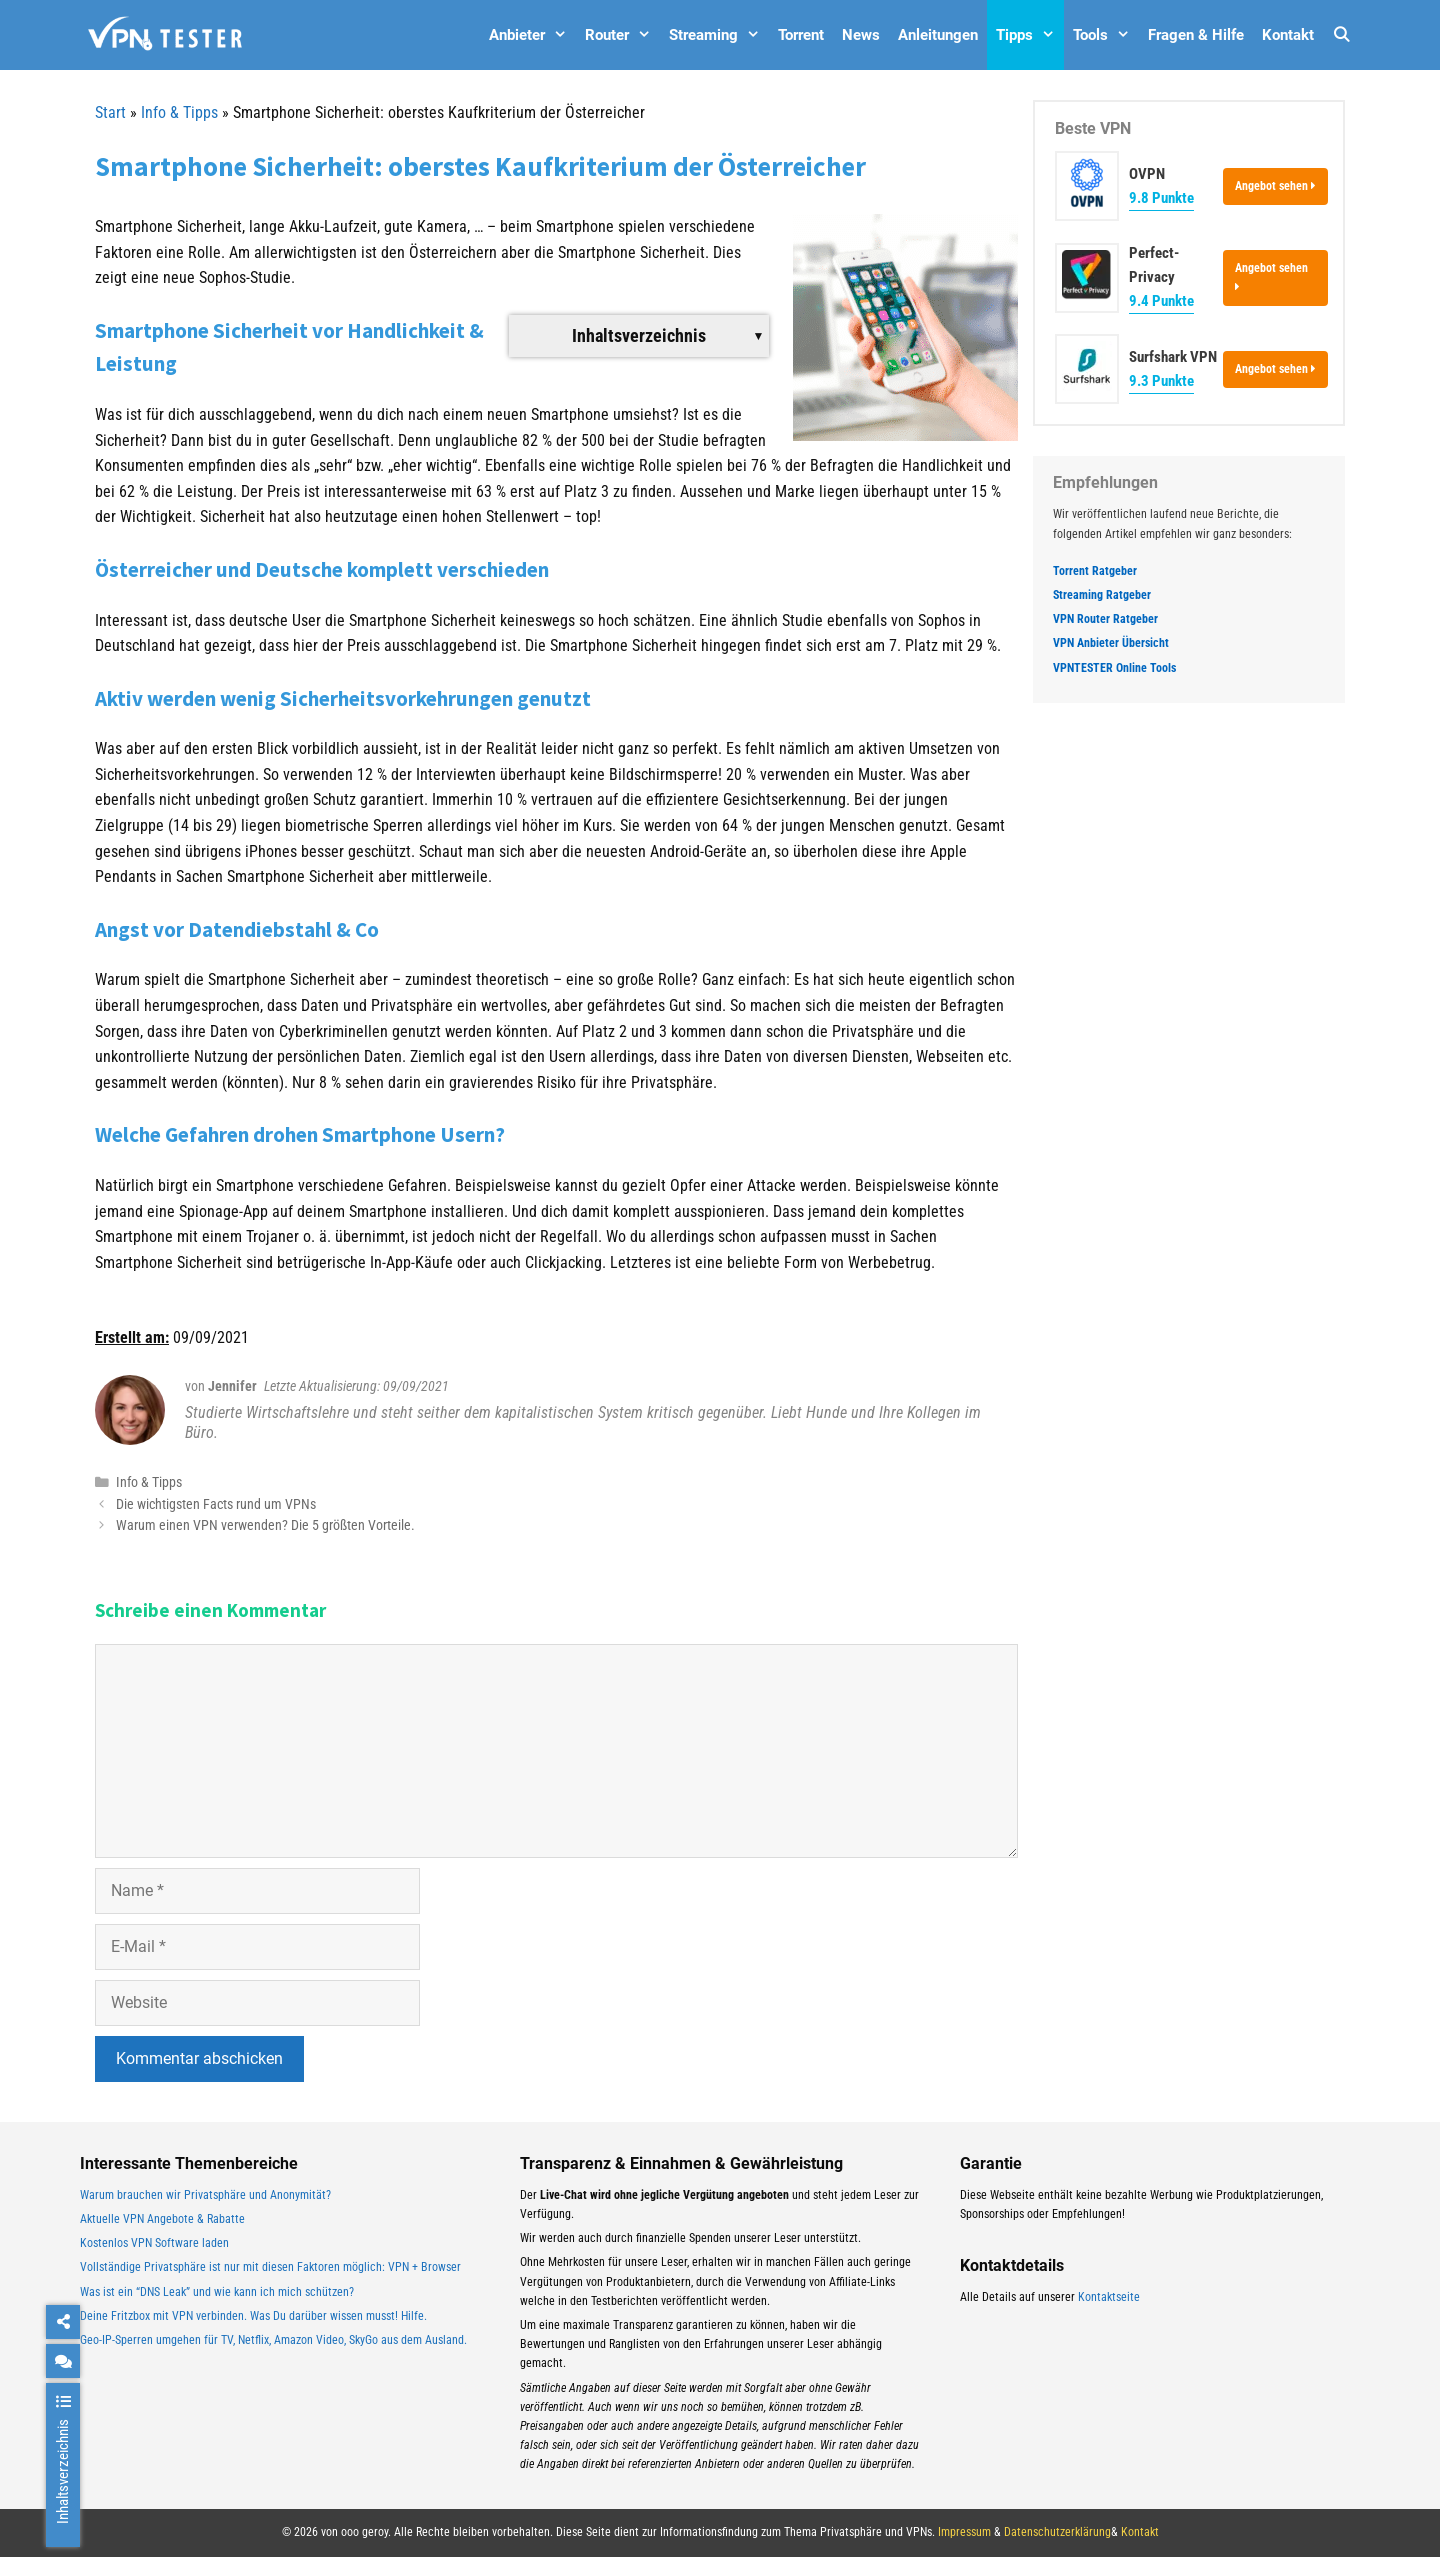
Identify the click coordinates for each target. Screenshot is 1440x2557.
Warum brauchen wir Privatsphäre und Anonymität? (205, 2195)
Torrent (801, 35)
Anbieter (532, 35)
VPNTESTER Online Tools (1114, 668)
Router (622, 35)
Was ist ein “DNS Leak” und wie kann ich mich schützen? (217, 2292)
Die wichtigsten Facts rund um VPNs (216, 1504)
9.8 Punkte (1161, 198)
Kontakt (1288, 35)
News (861, 35)
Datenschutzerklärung (1057, 2532)
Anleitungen (938, 35)
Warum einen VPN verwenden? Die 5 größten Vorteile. (265, 1525)
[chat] (63, 2360)
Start (110, 112)
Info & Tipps (179, 112)
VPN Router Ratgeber (1105, 619)
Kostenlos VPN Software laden (154, 2243)
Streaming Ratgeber (1102, 595)
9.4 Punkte (1161, 301)
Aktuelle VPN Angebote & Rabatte (162, 2219)
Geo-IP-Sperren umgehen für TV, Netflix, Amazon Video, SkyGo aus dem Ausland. (273, 2340)
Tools (1106, 35)
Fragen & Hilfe (1196, 35)
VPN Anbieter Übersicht (1111, 643)
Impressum (964, 2532)
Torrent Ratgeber (1095, 571)
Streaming (719, 35)
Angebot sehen (1275, 186)
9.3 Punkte (1161, 381)
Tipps (1030, 35)
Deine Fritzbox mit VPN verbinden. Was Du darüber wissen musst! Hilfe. (253, 2316)
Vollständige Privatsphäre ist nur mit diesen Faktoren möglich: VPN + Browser (270, 2267)
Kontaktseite (1109, 2297)
